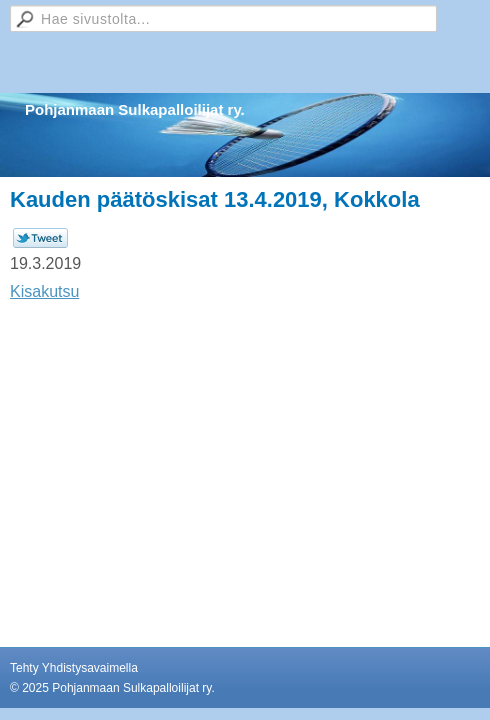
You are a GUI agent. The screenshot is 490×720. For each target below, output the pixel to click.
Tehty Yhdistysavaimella (74, 668)
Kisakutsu (44, 291)
